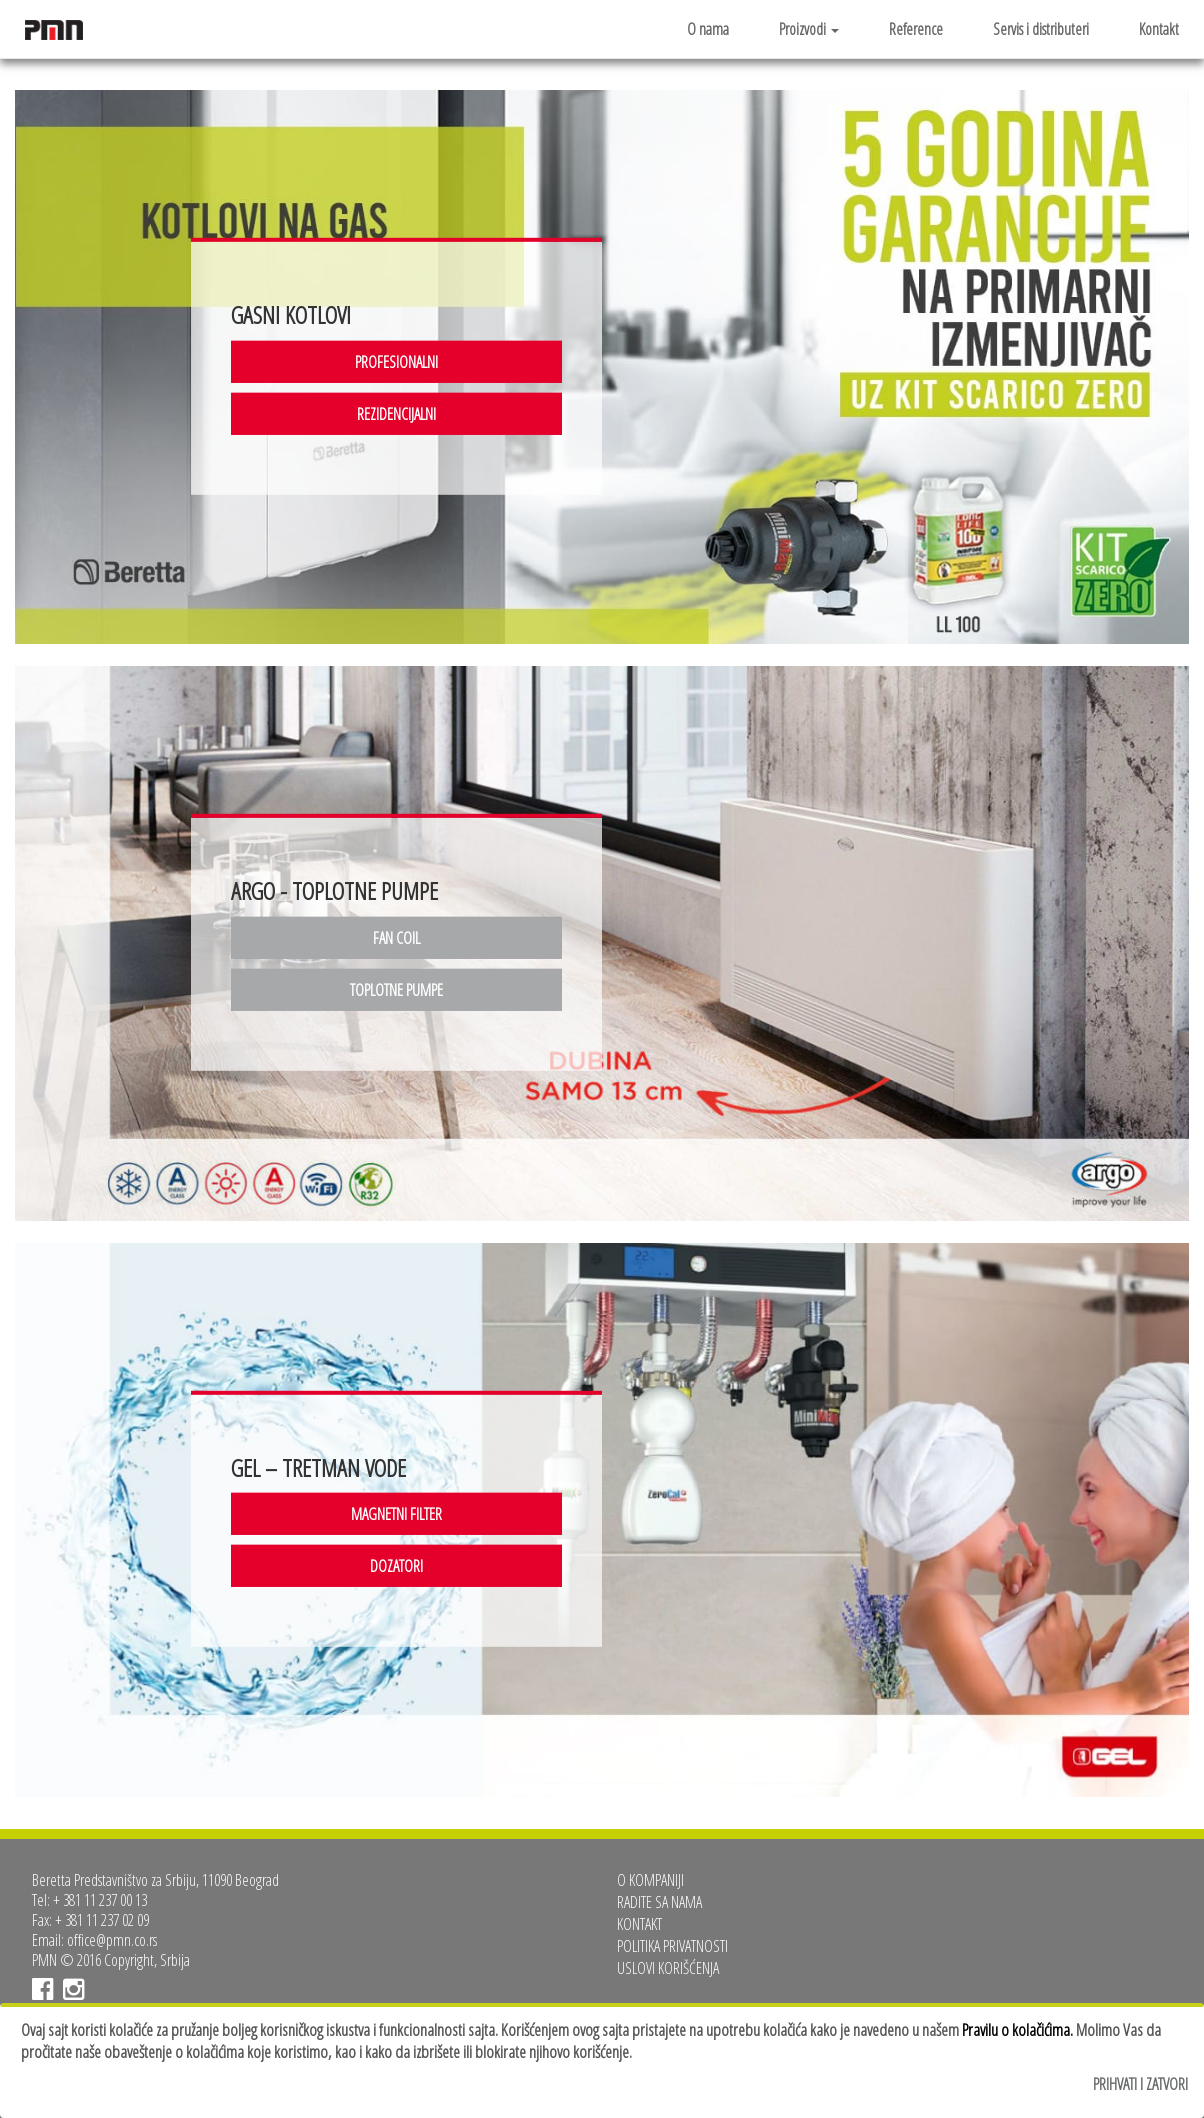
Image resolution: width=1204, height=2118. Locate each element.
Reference (916, 29)
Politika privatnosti (672, 1946)
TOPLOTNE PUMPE (396, 990)
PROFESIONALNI (396, 361)
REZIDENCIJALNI (396, 413)
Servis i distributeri (1041, 29)
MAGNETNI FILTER (396, 1514)
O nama (708, 29)
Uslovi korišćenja (668, 1968)
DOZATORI (396, 1566)
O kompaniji (650, 1880)
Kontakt (1159, 29)
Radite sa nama (659, 1902)
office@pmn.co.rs (112, 1940)
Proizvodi (809, 29)
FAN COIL (396, 938)
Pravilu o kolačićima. (1017, 2029)
